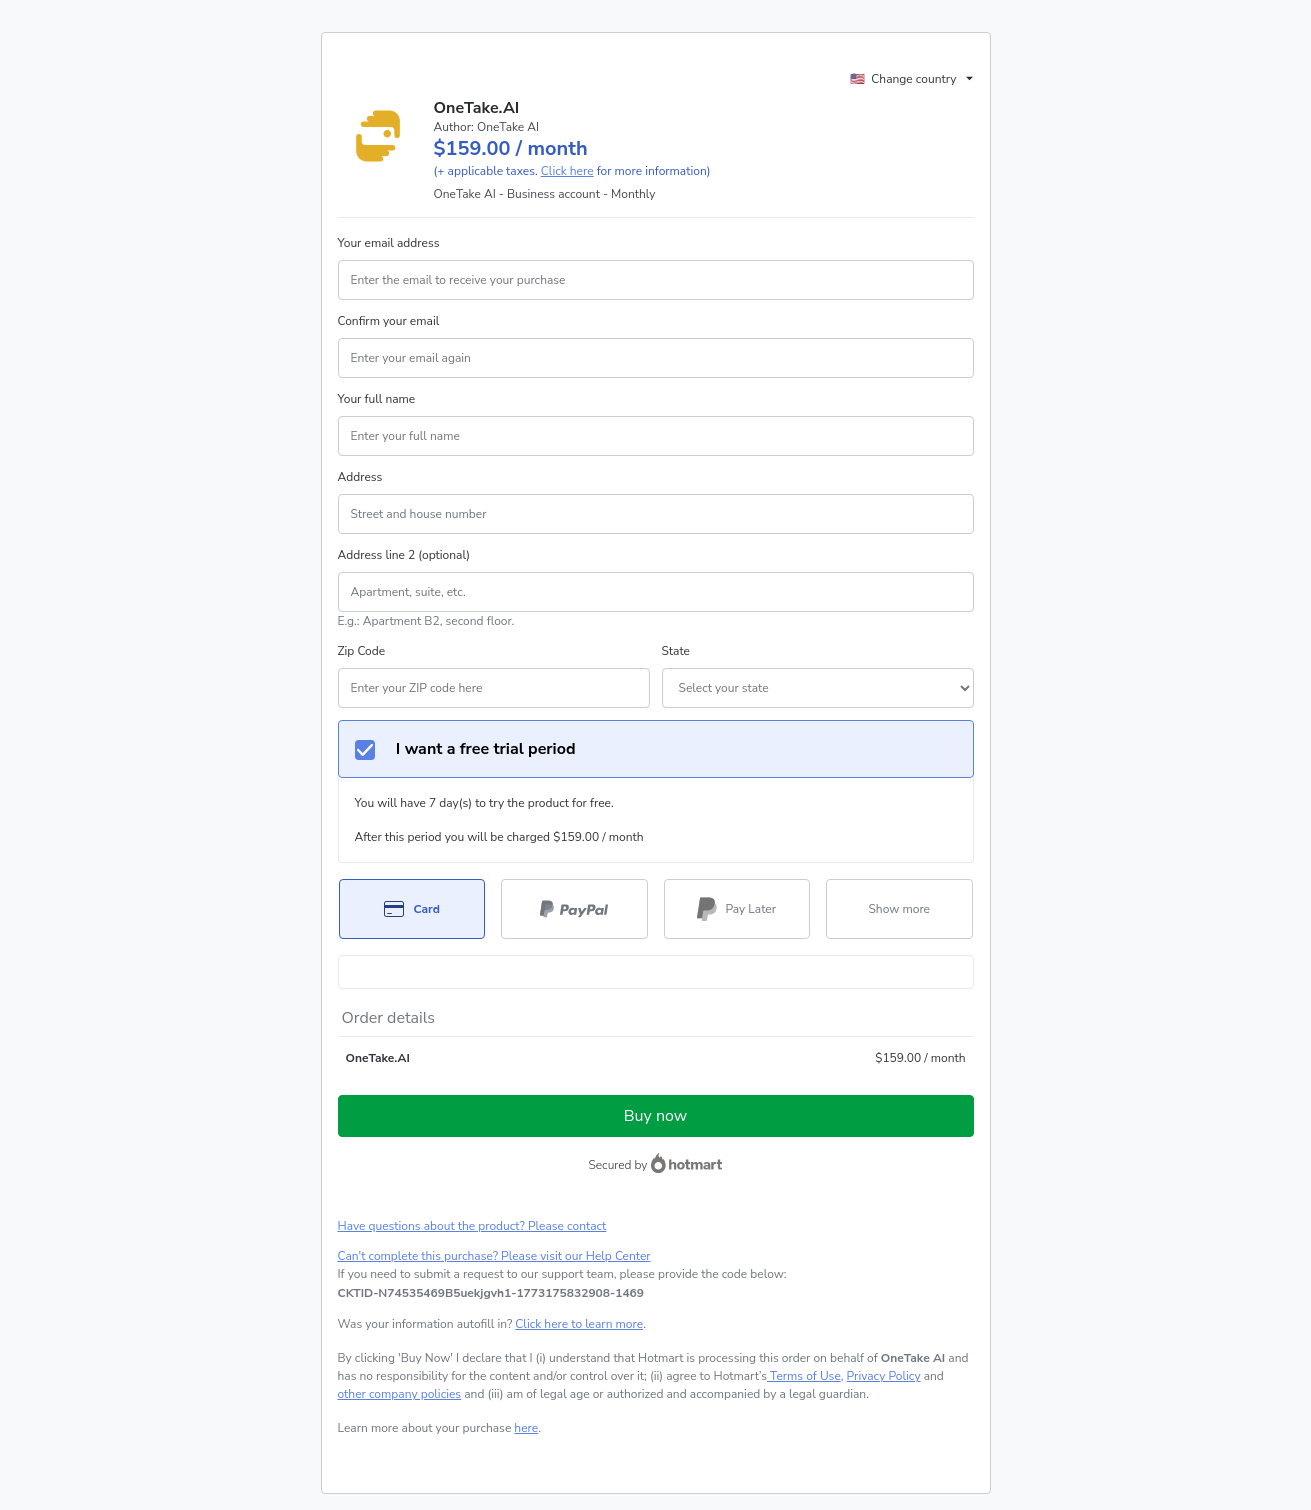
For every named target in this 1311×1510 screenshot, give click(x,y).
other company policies (400, 1394)
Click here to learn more (579, 1324)
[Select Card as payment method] (412, 909)
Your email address (389, 243)
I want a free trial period (465, 749)
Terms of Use (804, 1376)
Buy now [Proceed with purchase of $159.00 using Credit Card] (655, 1116)
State (676, 651)
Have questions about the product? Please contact (472, 1226)
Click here (567, 171)
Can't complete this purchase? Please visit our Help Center (494, 1256)
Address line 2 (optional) (404, 555)
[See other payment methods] (899, 909)
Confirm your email (389, 321)
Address (360, 477)
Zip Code (362, 651)
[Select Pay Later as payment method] (737, 909)
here (526, 1428)
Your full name (377, 399)
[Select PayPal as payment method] (574, 909)
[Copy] (491, 1293)
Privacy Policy (884, 1376)
